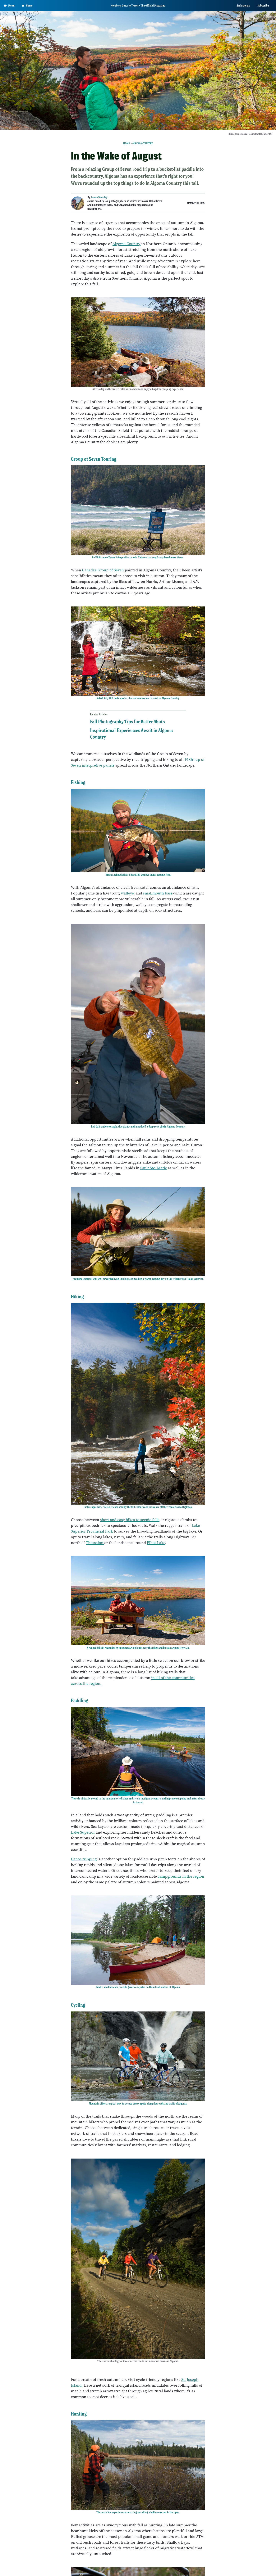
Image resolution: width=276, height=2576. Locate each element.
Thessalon (95, 1542)
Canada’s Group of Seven (103, 570)
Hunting (79, 2414)
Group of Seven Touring (93, 459)
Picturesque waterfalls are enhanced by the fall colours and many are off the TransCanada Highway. (138, 1507)
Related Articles (99, 714)
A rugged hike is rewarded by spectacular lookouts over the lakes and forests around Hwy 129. (138, 1648)
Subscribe (263, 5)
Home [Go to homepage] (27, 5)
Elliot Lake (156, 1542)
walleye (127, 893)
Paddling (79, 1700)
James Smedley (99, 197)
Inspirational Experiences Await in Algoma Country (131, 733)
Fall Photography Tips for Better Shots (127, 721)
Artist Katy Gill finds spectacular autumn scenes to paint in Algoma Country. (138, 698)
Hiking (77, 1297)
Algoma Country (142, 143)
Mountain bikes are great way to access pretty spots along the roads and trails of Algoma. (138, 2103)
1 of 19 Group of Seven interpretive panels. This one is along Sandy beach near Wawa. (138, 557)
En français (243, 5)
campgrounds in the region (181, 1876)
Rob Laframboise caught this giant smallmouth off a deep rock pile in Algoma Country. (138, 1126)
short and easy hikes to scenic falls (129, 1519)
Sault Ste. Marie (153, 1168)
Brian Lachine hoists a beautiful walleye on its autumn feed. (138, 874)
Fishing (78, 782)
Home (126, 143)
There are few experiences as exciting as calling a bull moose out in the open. (138, 2512)
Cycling (78, 2005)
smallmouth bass (157, 893)
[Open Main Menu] (9, 5)
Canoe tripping (84, 1859)
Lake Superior (83, 1832)
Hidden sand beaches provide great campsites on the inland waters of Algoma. (138, 1987)
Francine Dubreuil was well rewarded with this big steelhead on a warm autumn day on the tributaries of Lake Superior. (138, 1279)
